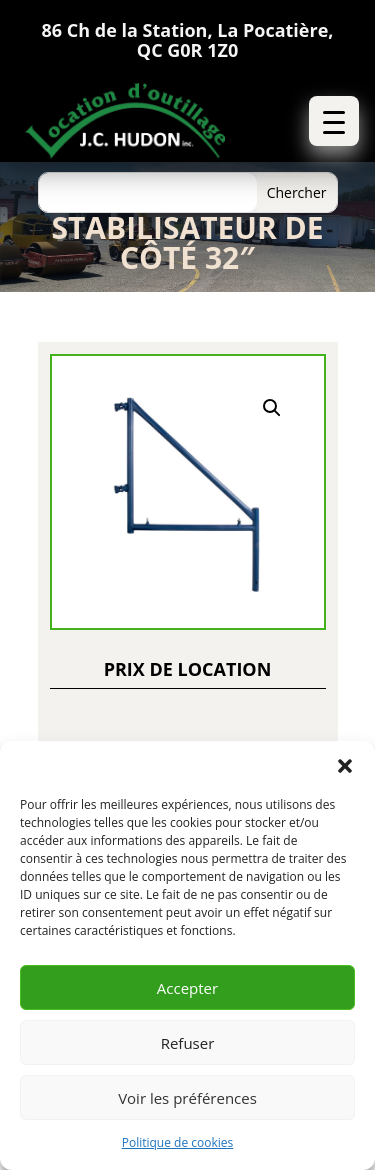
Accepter (187, 988)
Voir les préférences (187, 1098)
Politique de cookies (178, 1142)
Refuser (188, 1043)
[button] (345, 766)
